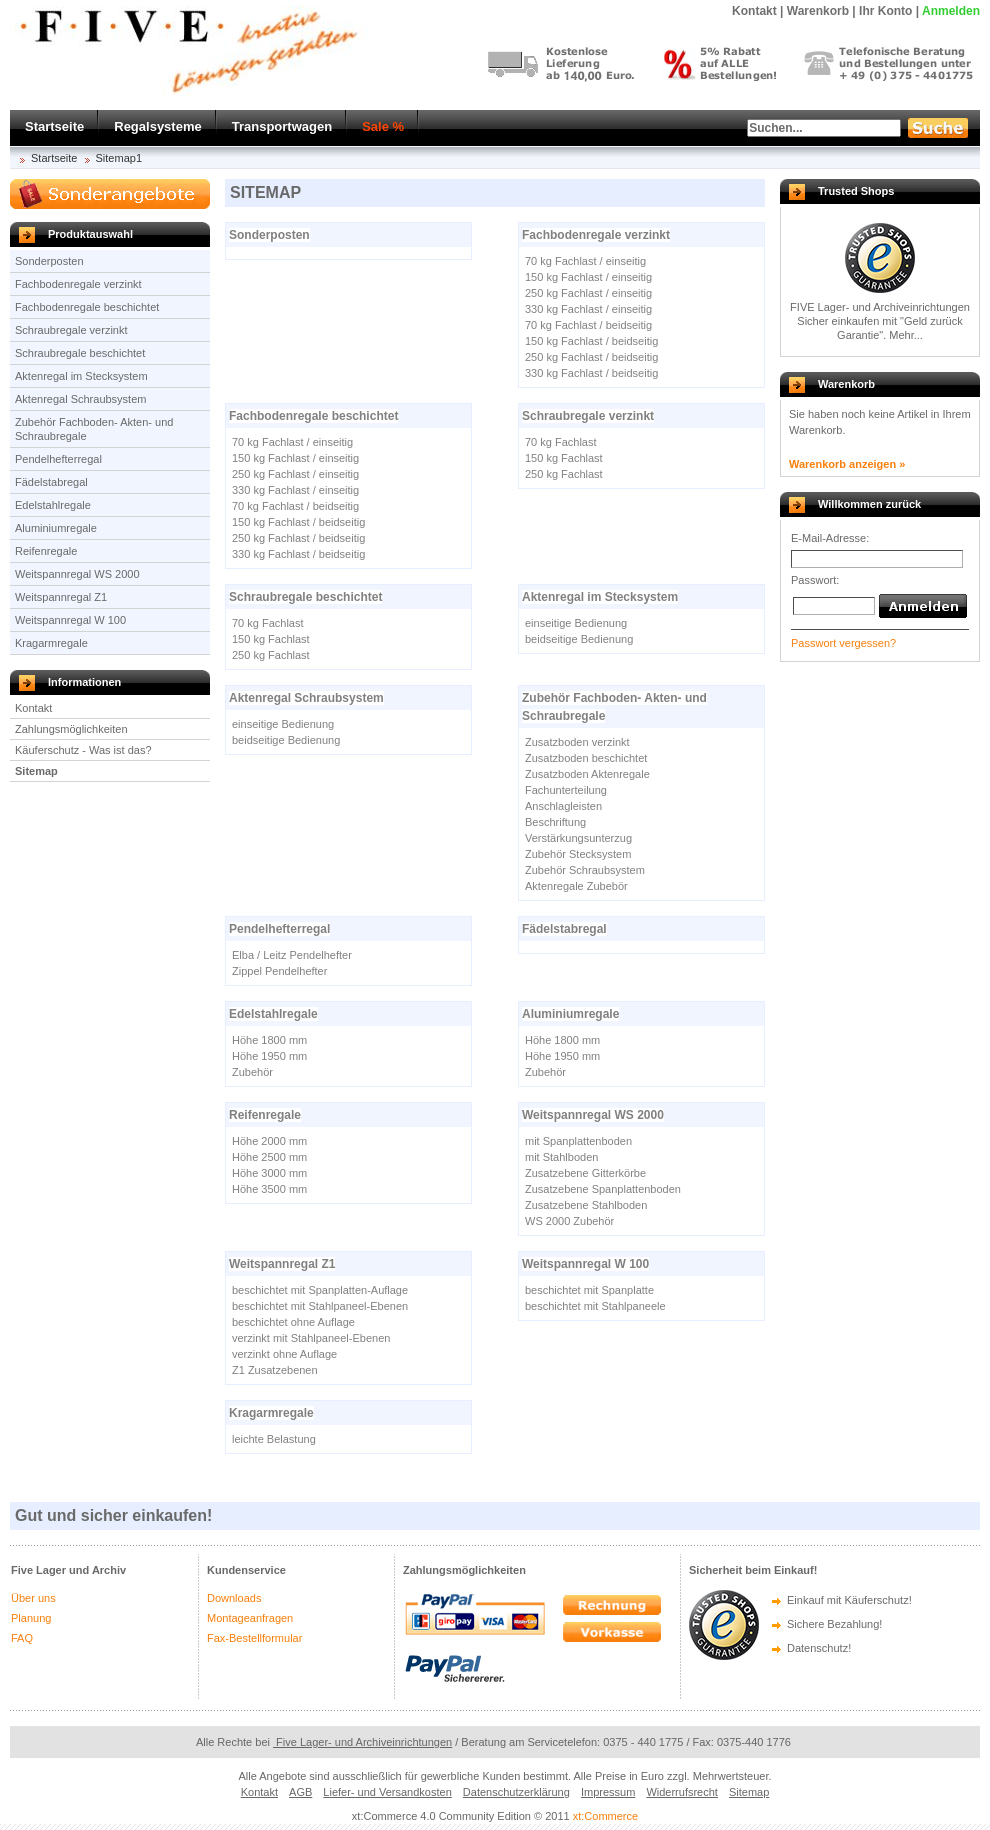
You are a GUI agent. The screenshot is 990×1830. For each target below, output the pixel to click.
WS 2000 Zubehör (569, 1221)
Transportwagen (282, 126)
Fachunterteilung (566, 790)
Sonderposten (49, 261)
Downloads (234, 1598)
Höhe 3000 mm (269, 1173)
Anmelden (951, 11)
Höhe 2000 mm (269, 1141)
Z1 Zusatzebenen (275, 1370)
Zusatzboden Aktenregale (587, 774)
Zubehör (252, 1072)
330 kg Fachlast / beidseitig (591, 373)
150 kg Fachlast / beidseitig (591, 341)
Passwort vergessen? (843, 643)
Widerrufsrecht (682, 1792)
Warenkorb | (821, 11)
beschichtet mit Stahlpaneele (595, 1306)
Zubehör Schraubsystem (585, 870)
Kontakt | (757, 11)
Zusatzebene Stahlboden (586, 1205)
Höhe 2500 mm (269, 1157)
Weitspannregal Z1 (61, 597)
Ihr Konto (885, 11)
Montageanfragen (250, 1618)
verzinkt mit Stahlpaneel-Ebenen (311, 1338)
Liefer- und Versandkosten (387, 1792)
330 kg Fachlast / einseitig (588, 309)
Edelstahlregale (53, 505)
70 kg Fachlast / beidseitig (588, 325)
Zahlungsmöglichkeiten (71, 729)
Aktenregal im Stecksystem (81, 376)
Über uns (33, 1598)
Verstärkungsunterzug (578, 838)
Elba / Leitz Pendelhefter (292, 955)
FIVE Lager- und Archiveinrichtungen (880, 307)
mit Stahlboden (561, 1157)
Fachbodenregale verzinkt (78, 284)
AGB (300, 1792)
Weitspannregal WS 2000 (77, 574)
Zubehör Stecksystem (578, 854)
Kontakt (33, 708)
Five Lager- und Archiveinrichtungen (362, 1742)
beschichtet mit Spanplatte (589, 1290)
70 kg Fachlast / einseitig (585, 261)
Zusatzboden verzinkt (577, 742)
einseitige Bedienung (576, 623)
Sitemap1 (119, 158)
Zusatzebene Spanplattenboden (603, 1189)
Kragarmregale (51, 643)
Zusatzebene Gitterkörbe (585, 1173)
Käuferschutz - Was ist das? (83, 750)
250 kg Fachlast (564, 474)
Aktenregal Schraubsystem (80, 399)
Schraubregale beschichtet (80, 353)
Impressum (608, 1792)
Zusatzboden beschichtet (586, 758)
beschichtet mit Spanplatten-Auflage (320, 1290)
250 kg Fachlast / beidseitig (591, 357)
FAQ (22, 1638)
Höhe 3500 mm (269, 1189)
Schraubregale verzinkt (71, 330)
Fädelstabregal (51, 482)
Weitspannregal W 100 (70, 620)
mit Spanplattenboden (578, 1141)
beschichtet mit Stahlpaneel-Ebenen (320, 1306)
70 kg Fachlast (561, 442)
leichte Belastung (274, 1439)
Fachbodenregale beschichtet (87, 307)
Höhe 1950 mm (269, 1056)
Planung (31, 1618)
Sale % (383, 126)
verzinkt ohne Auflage (284, 1354)
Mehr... (906, 335)
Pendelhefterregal (58, 459)
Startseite (54, 126)
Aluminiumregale (56, 528)
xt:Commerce (605, 1816)
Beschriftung (555, 822)
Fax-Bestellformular (254, 1638)
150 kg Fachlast (564, 458)
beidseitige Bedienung (579, 639)
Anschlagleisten (563, 806)
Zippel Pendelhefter (279, 971)
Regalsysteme (157, 126)
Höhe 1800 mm (269, 1040)
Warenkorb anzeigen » (847, 464)
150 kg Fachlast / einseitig (588, 277)
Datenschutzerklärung (516, 1792)
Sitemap (36, 771)
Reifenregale (46, 551)
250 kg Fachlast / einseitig (588, 293)
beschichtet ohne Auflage (293, 1322)
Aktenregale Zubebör (576, 886)
